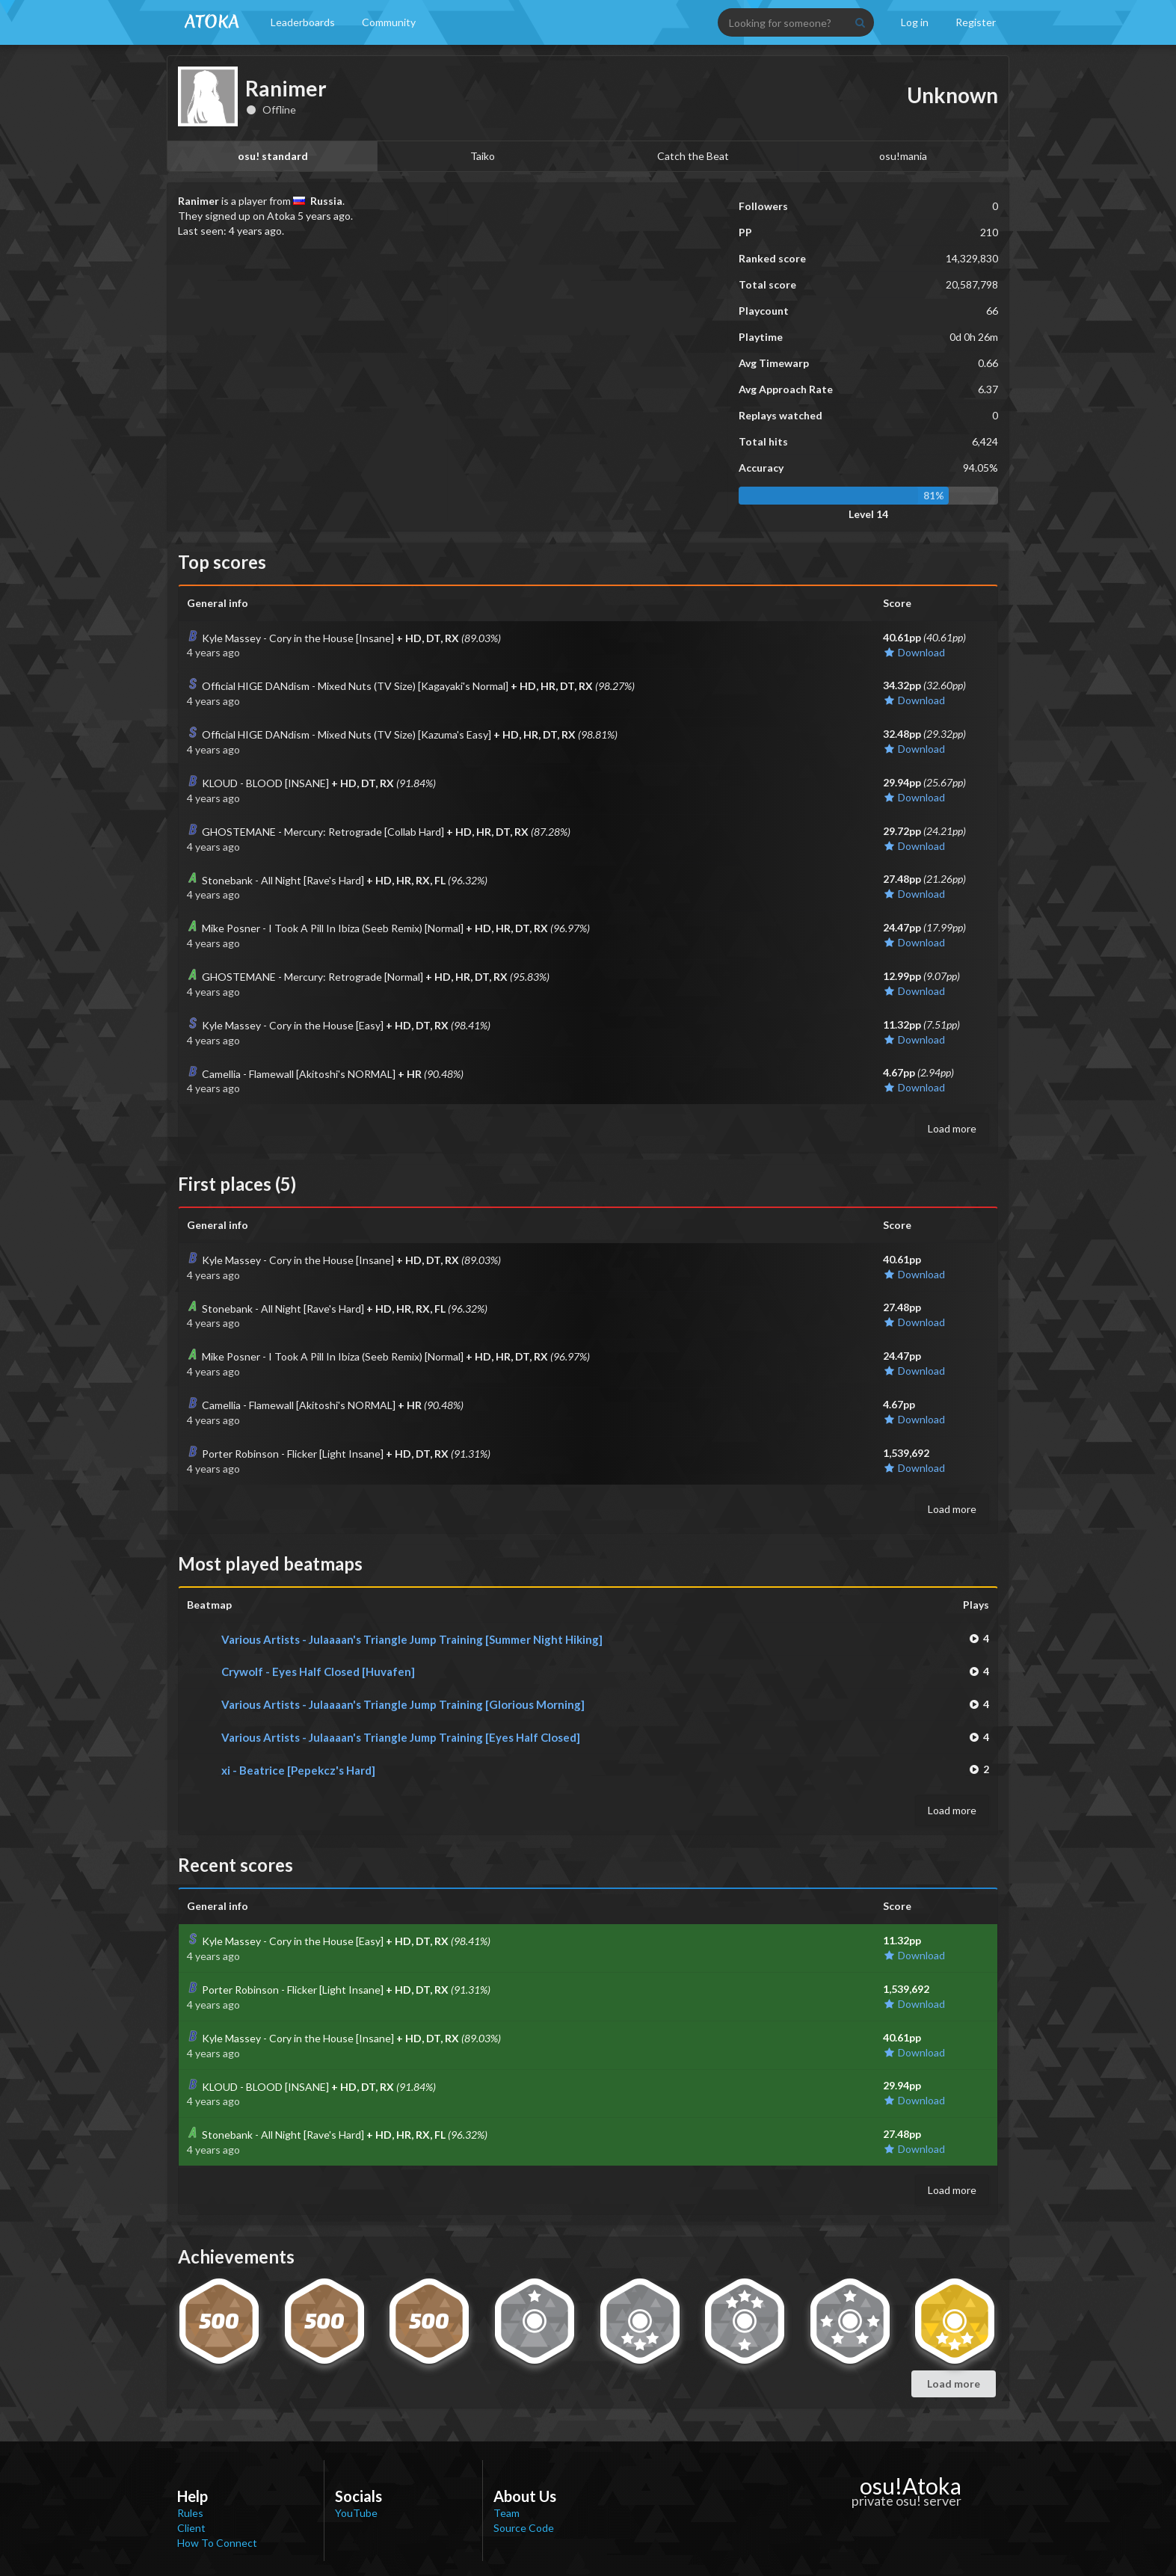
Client (191, 2527)
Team (506, 2512)
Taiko (482, 156)
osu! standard (273, 156)
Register (975, 22)
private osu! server (906, 2500)
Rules (190, 2512)
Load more (952, 1128)
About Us (524, 2496)
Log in (915, 22)
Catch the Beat (693, 156)
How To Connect (217, 2542)
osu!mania (903, 156)
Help (192, 2496)
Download (914, 652)
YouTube (356, 2512)
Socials (358, 2496)
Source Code (523, 2527)
